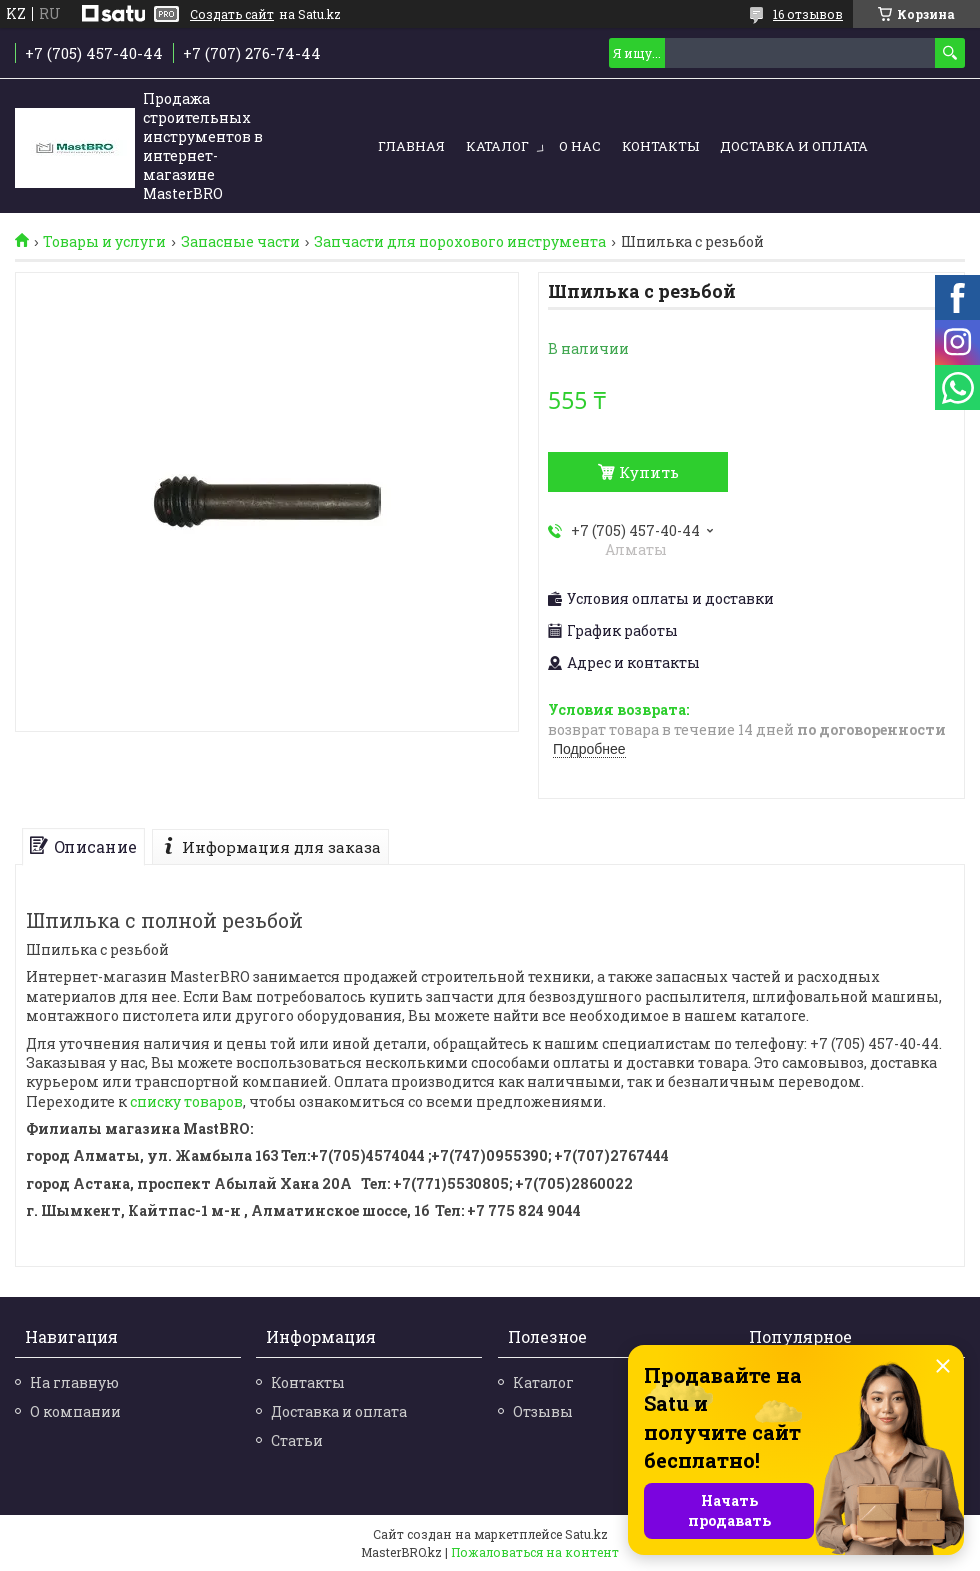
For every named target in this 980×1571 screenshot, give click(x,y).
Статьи (297, 1440)
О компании (75, 1411)
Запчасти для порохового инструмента (460, 242)
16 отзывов (808, 14)
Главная (411, 146)
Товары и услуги (104, 242)
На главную (74, 1382)
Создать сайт (232, 14)
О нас (580, 146)
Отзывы (543, 1411)
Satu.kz (586, 1534)
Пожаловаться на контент (535, 1552)
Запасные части (240, 242)
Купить (649, 472)
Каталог (497, 146)
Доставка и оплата (794, 146)
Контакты (660, 146)
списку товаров (186, 1101)
